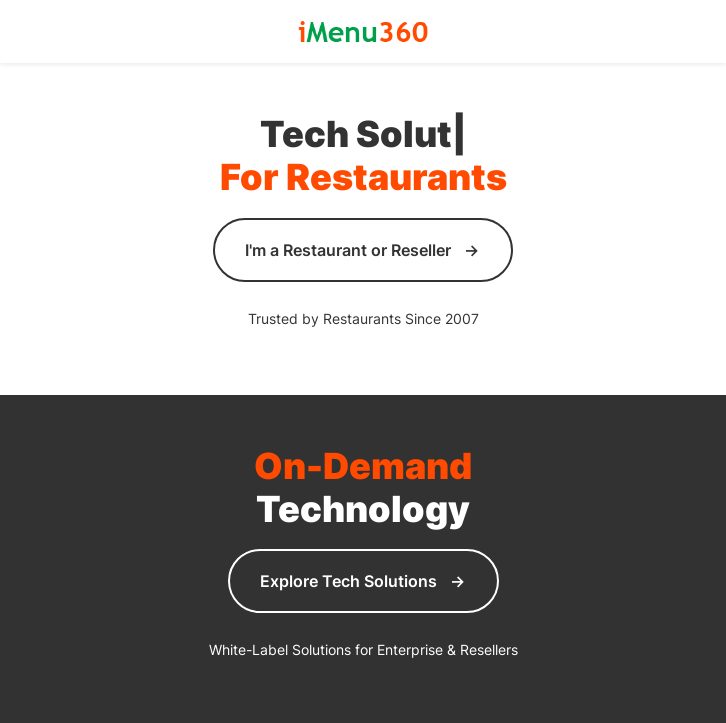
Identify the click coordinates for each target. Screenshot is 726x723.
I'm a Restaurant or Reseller (348, 250)
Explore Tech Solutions (348, 581)
